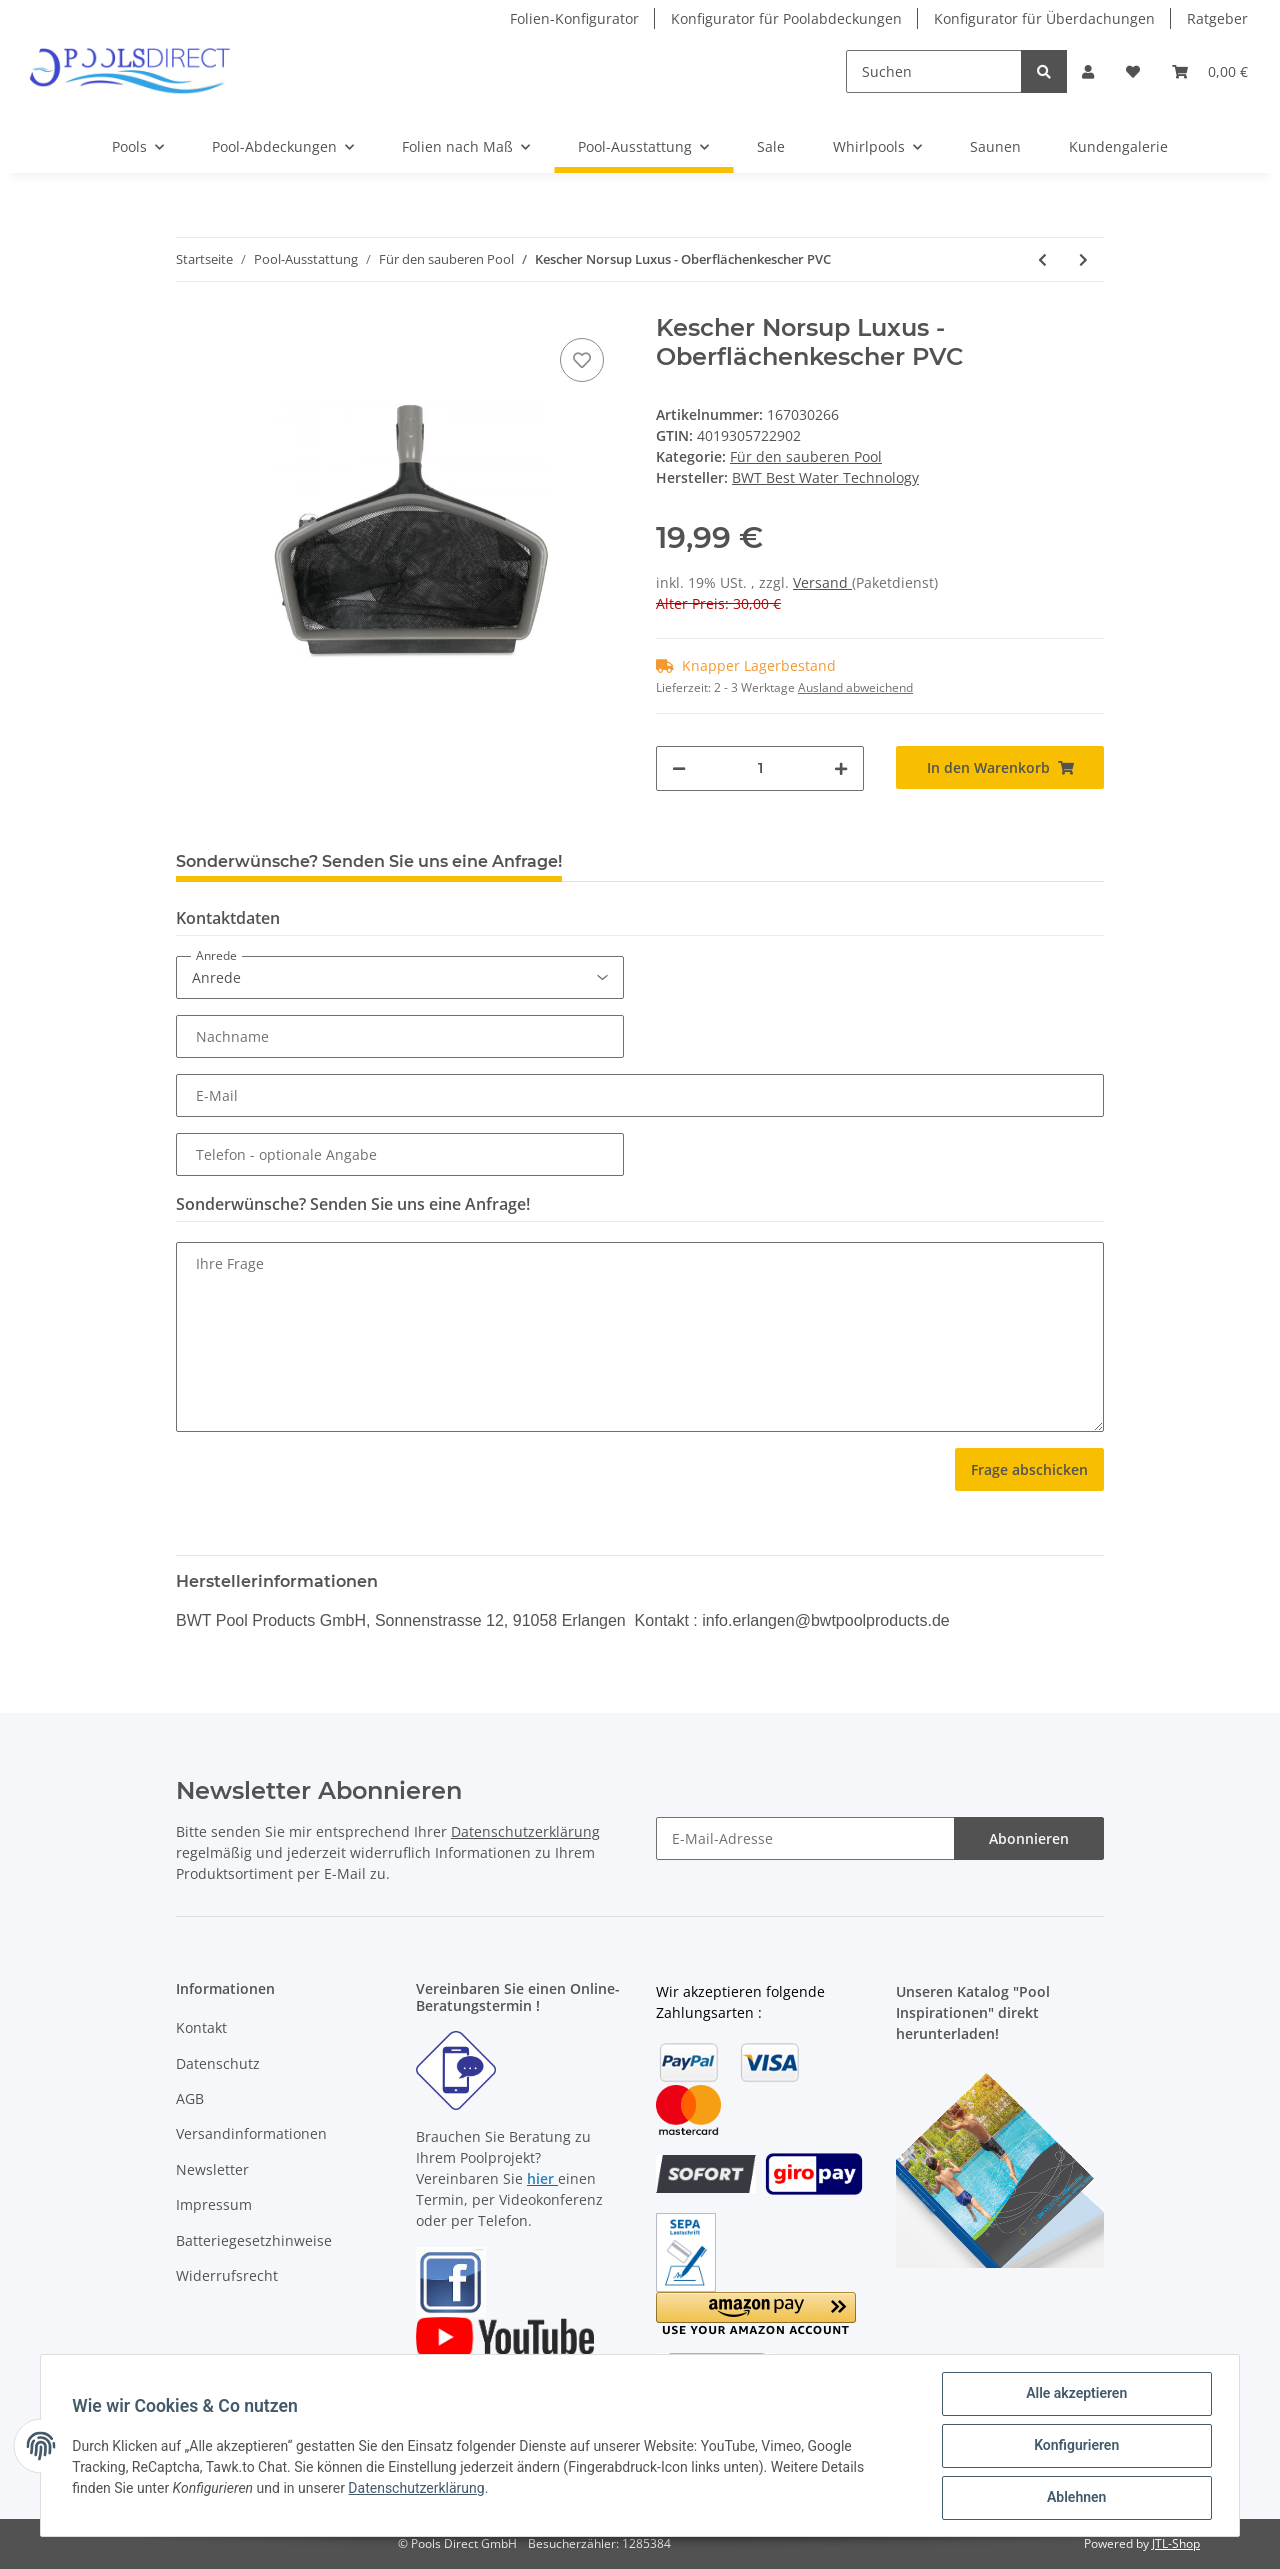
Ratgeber (1217, 18)
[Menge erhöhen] (841, 768)
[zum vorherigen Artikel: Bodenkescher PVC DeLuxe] (1042, 259)
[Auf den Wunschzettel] (582, 360)
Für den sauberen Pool (806, 456)
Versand (822, 582)
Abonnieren (1029, 1838)
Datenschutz (218, 2063)
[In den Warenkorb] (1000, 767)
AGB (190, 2098)
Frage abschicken (1029, 1469)
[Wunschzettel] (1133, 71)
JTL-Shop (1176, 2543)
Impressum (214, 2204)
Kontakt (201, 2027)
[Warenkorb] (1210, 71)
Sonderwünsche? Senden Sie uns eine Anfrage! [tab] (369, 861)
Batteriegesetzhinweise (254, 2240)
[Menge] (760, 768)
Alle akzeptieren (1075, 2394)
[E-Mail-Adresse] (805, 1838)
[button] (1088, 71)
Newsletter (212, 2169)
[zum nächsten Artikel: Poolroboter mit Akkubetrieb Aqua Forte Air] (1083, 259)
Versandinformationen (251, 2133)
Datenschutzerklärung (525, 1831)
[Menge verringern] (679, 768)
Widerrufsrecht (227, 2275)
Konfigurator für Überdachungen (1044, 18)
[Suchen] (934, 71)
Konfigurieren (1075, 2446)
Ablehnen (1075, 2498)
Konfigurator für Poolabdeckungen (786, 18)
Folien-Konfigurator (574, 18)
